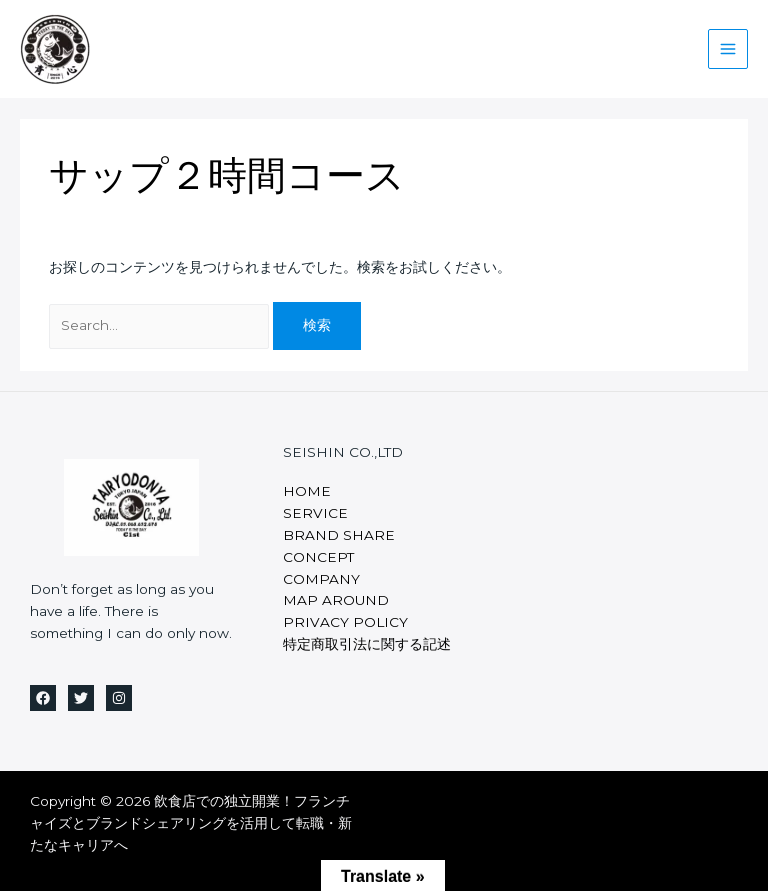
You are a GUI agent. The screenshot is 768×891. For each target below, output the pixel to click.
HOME (307, 491)
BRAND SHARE (339, 535)
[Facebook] (43, 698)
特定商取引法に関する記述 (367, 644)
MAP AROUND (336, 600)
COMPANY (321, 579)
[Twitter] (81, 698)
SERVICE (315, 513)
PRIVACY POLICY (345, 622)
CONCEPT (318, 557)
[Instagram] (119, 698)
